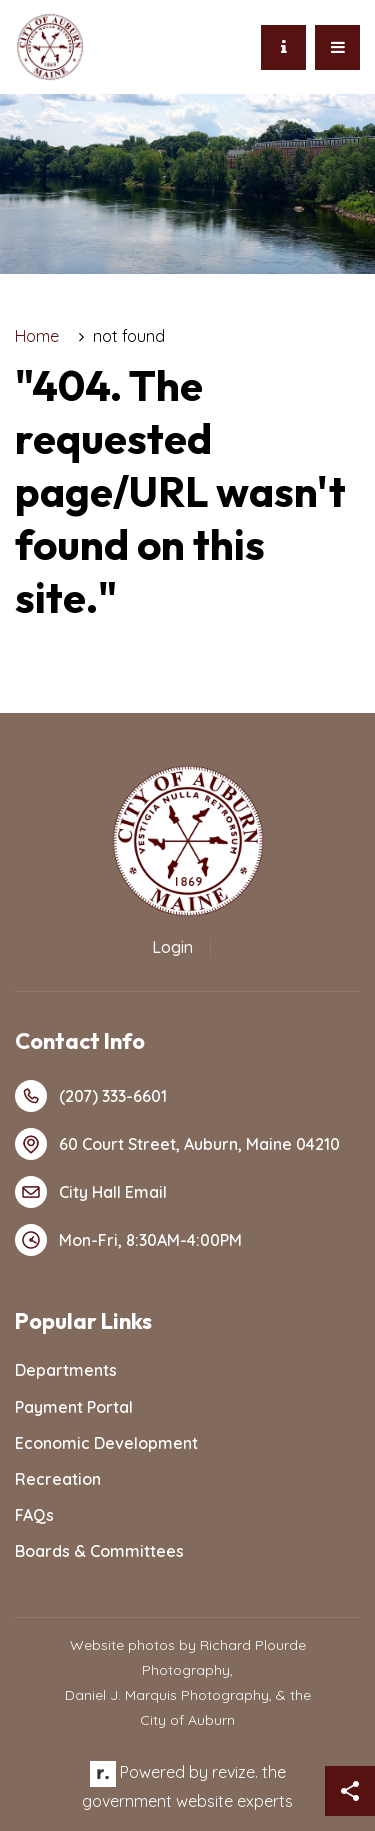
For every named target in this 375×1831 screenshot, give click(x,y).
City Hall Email (91, 1192)
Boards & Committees (99, 1551)
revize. (235, 1772)
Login (172, 947)
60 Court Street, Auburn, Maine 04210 (177, 1144)
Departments (66, 1370)
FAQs (34, 1515)
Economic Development (106, 1443)
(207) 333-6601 (91, 1096)
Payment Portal (74, 1407)
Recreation (58, 1479)
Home (37, 336)
